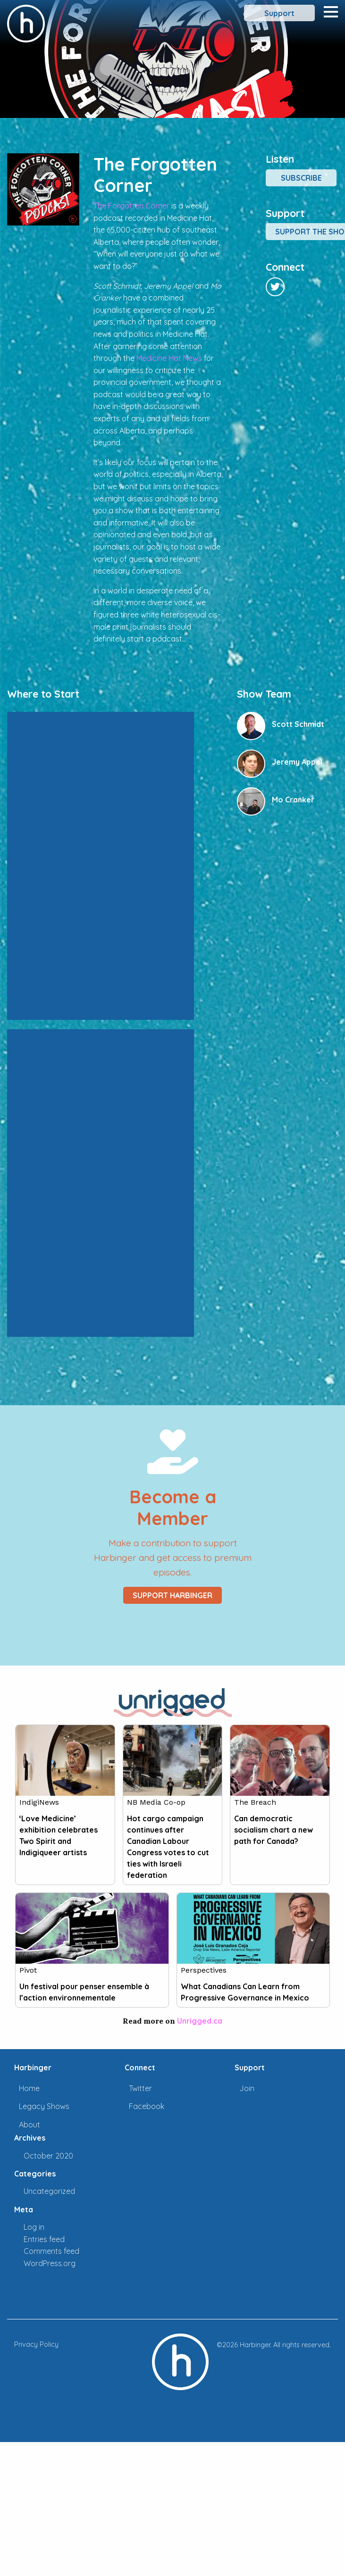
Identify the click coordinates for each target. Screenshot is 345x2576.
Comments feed (51, 2251)
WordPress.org (50, 2263)
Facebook (146, 2106)
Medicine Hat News (169, 358)
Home (29, 2088)
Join (246, 2088)
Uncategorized (49, 2191)
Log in (34, 2227)
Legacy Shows (44, 2106)
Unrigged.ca (199, 2021)
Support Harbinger (172, 1595)
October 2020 (48, 2155)
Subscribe (301, 178)
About (29, 2124)
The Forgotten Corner (131, 205)
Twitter (140, 2088)
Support (279, 13)
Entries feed (44, 2239)
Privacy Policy (36, 2344)
